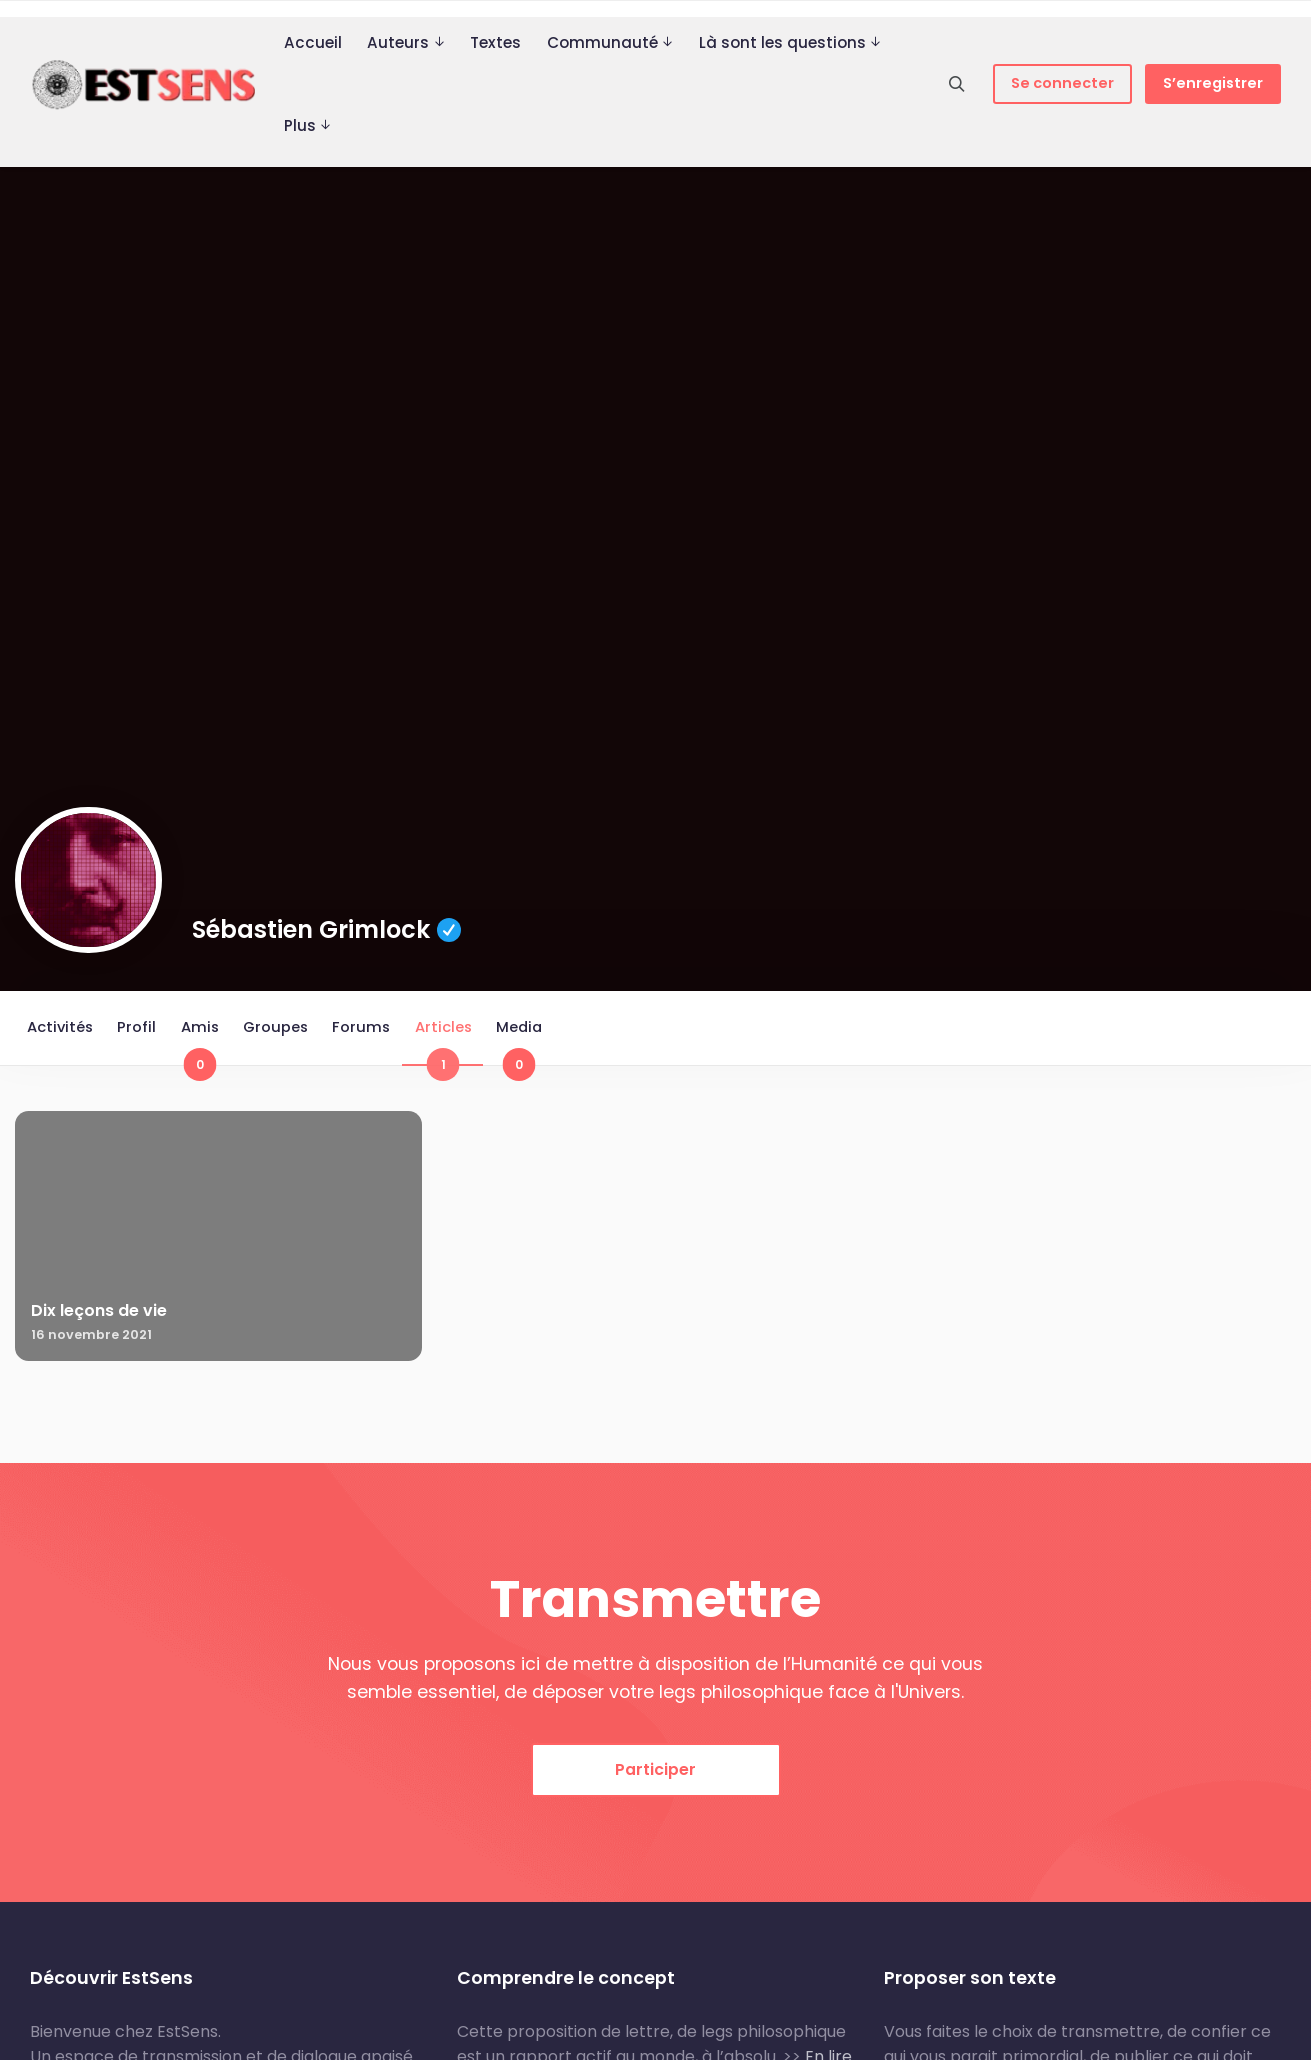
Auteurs (398, 42)
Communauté (602, 42)
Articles (452, 1044)
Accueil (313, 42)
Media (530, 1044)
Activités (61, 1029)
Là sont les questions (782, 42)
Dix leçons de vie (99, 1314)
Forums (369, 1029)
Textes (495, 42)
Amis (204, 1044)
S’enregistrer (1213, 83)
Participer (655, 1824)
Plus (300, 125)
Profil (139, 1029)
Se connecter (1062, 83)
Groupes (281, 1029)
